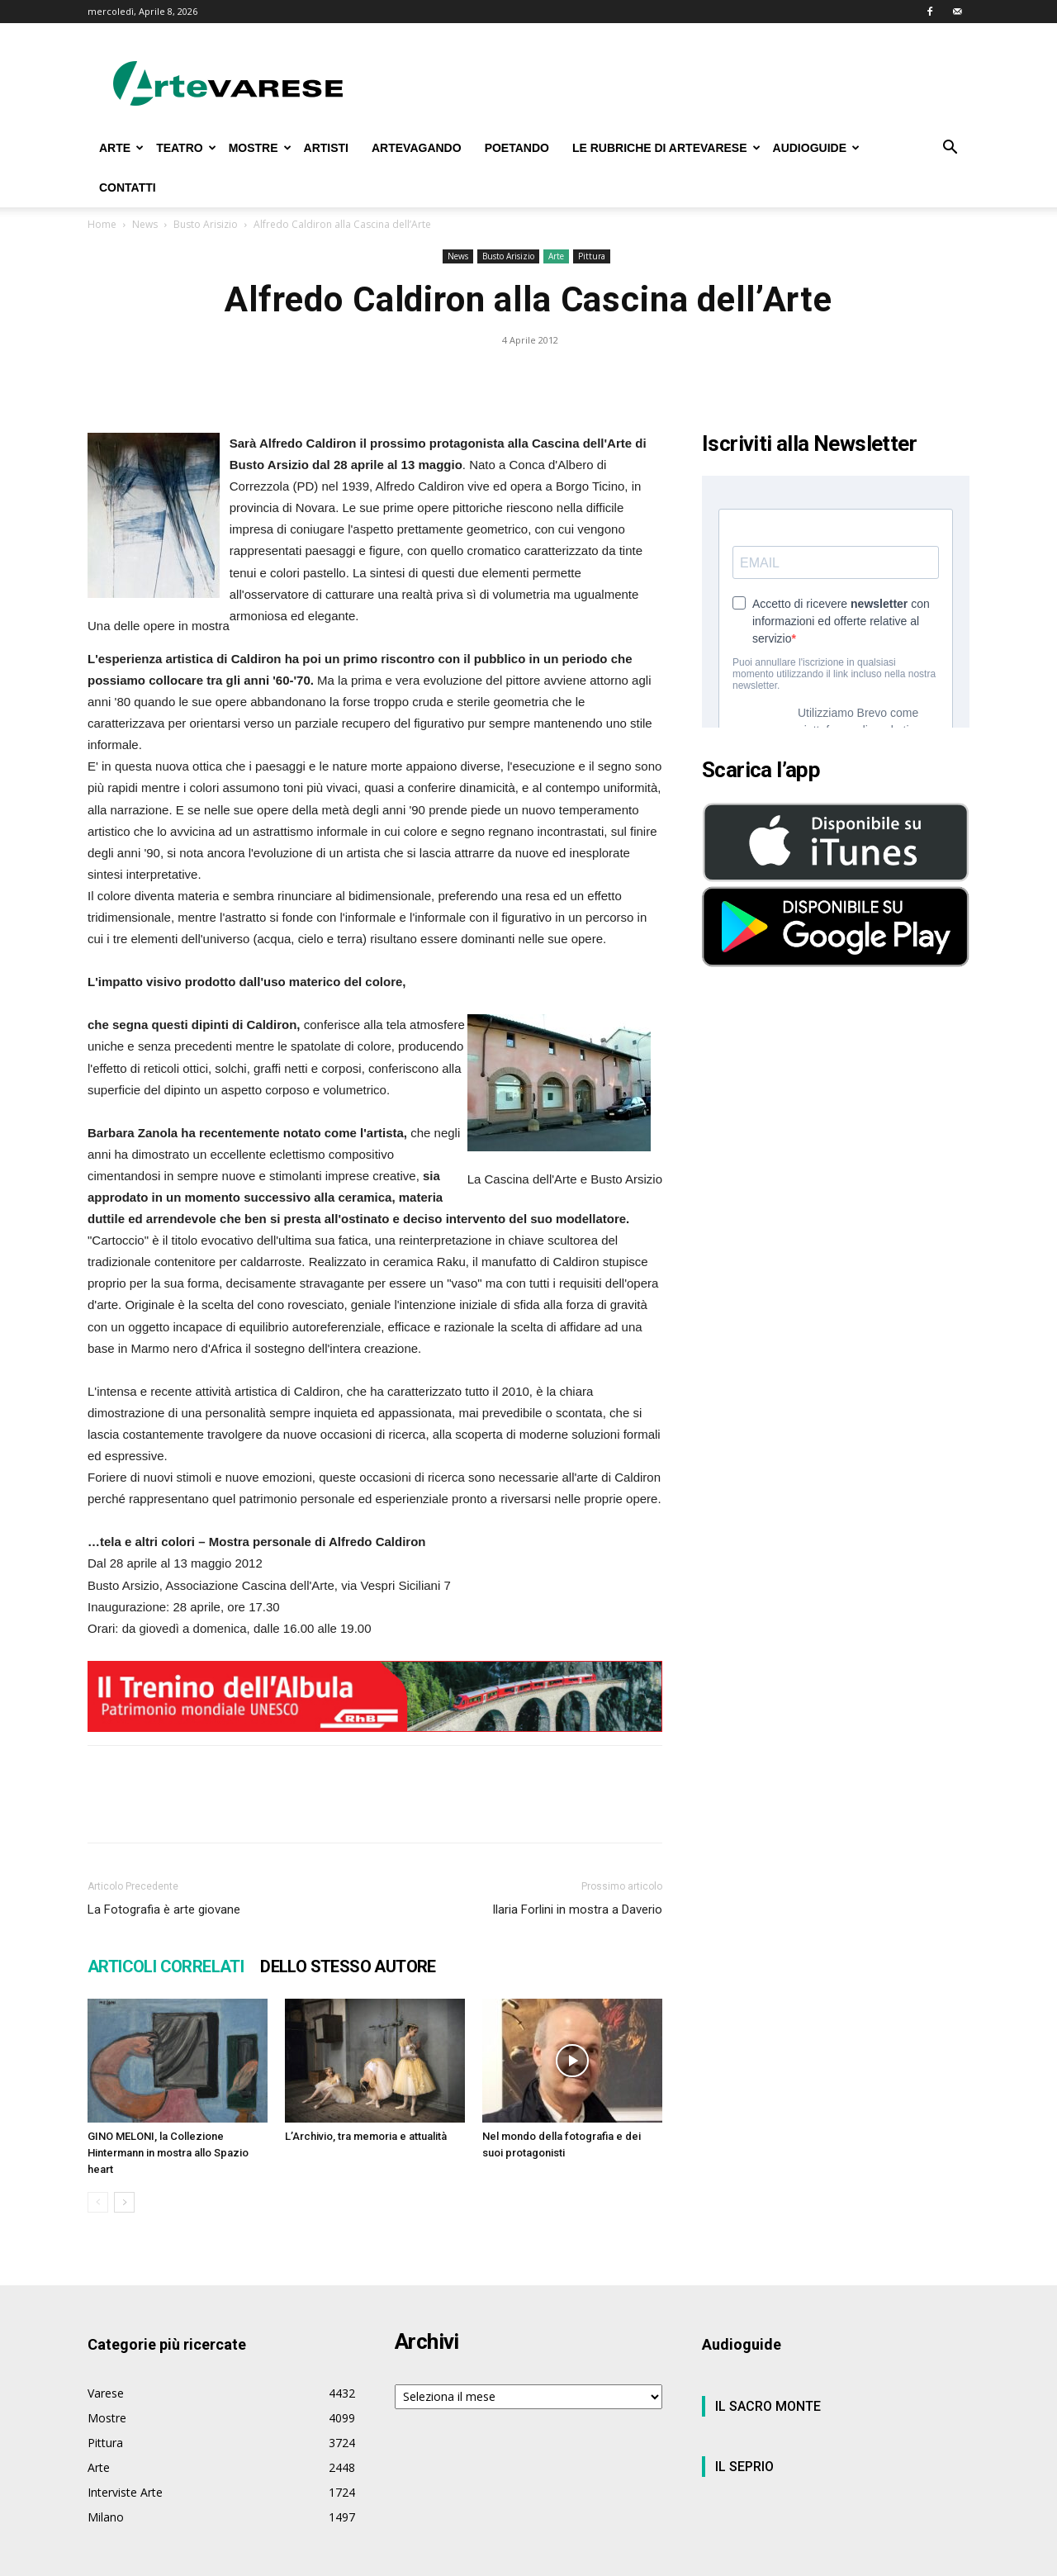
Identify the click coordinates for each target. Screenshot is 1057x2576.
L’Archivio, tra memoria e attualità (366, 2136)
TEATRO (186, 147)
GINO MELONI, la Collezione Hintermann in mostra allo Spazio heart (168, 2152)
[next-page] (124, 2202)
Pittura (591, 256)
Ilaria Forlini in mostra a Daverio (577, 1909)
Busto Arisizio (205, 224)
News (145, 224)
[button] (949, 149)
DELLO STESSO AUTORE (348, 1966)
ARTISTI (326, 147)
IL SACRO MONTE (768, 2406)
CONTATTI (127, 187)
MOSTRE (260, 147)
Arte (556, 256)
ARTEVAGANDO (417, 147)
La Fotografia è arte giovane (164, 1909)
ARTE (121, 147)
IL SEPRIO (744, 2466)
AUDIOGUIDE (816, 147)
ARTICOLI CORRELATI (166, 1966)
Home (102, 224)
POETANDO (517, 147)
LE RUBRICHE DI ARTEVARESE (666, 147)
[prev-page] (98, 2202)
